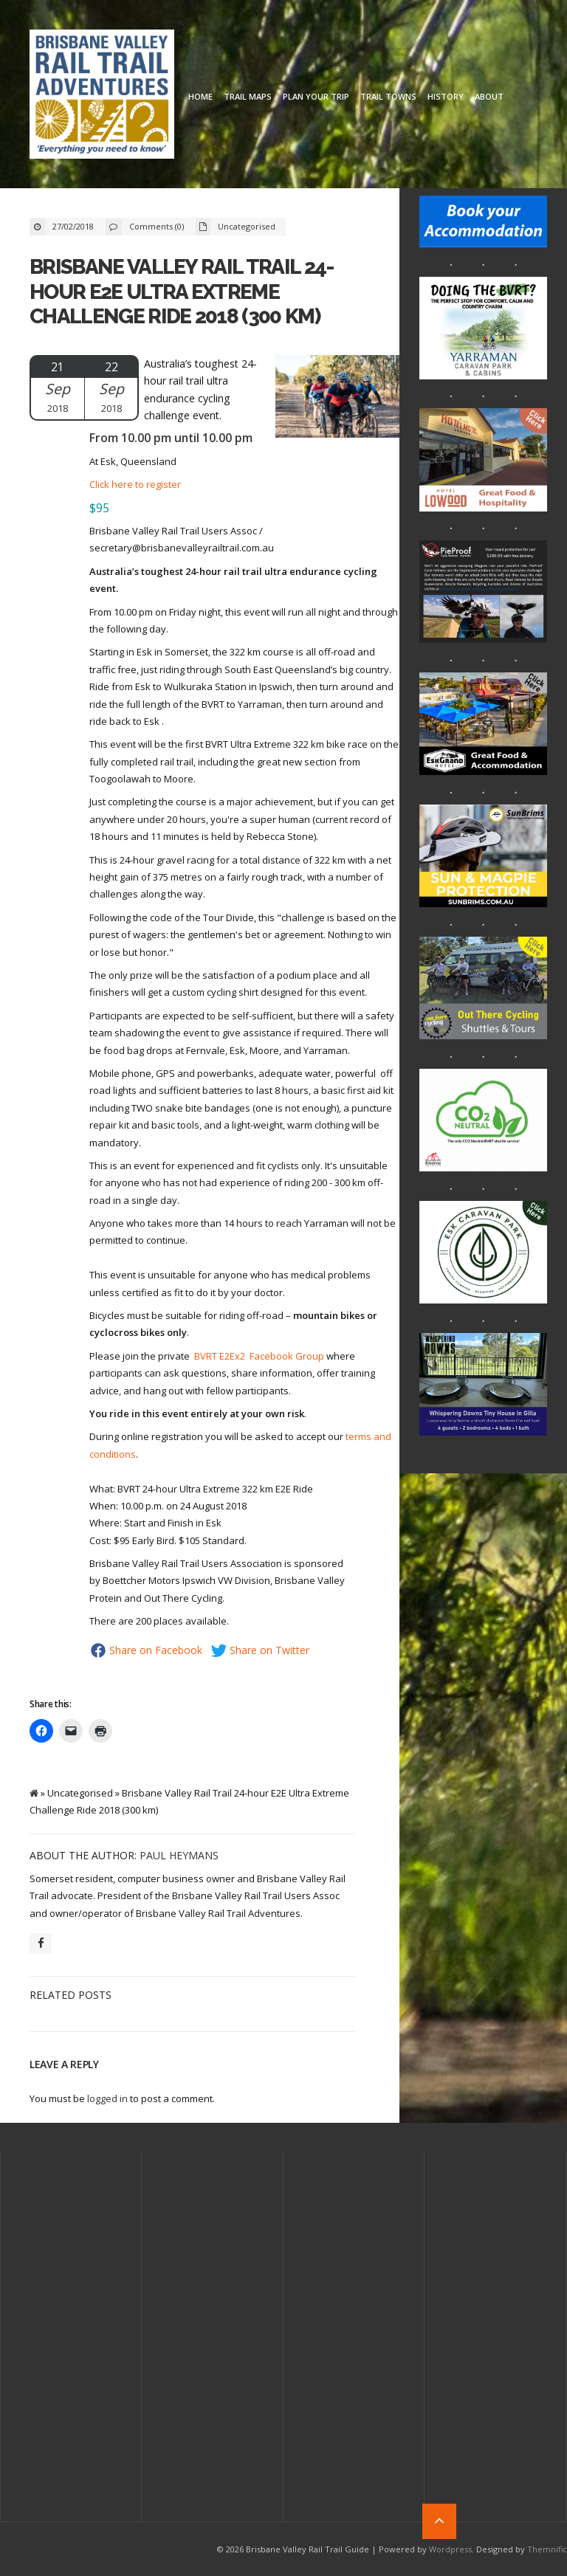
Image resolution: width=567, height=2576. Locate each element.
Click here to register (135, 484)
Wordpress (450, 2549)
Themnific (547, 2549)
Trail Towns (388, 96)
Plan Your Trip (316, 96)
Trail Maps (248, 96)
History (445, 96)
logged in (107, 2098)
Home (200, 96)
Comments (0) (156, 226)
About (489, 96)
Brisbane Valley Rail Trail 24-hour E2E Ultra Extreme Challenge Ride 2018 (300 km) (182, 291)
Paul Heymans (179, 1855)
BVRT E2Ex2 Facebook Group (259, 1356)
